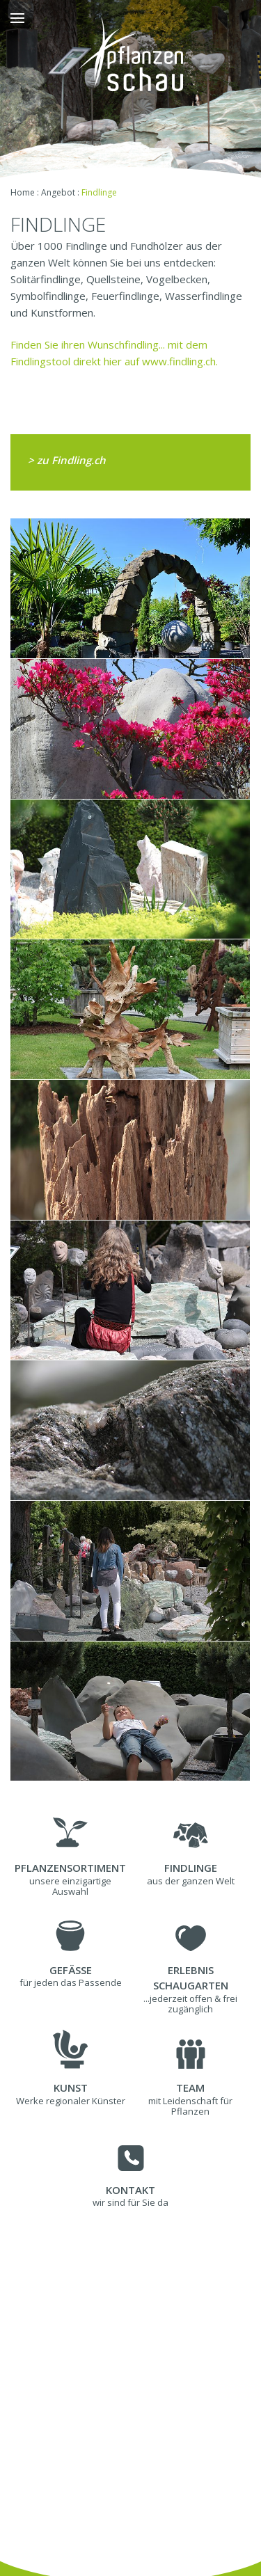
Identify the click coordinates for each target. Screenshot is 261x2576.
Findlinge (99, 192)
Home (22, 192)
